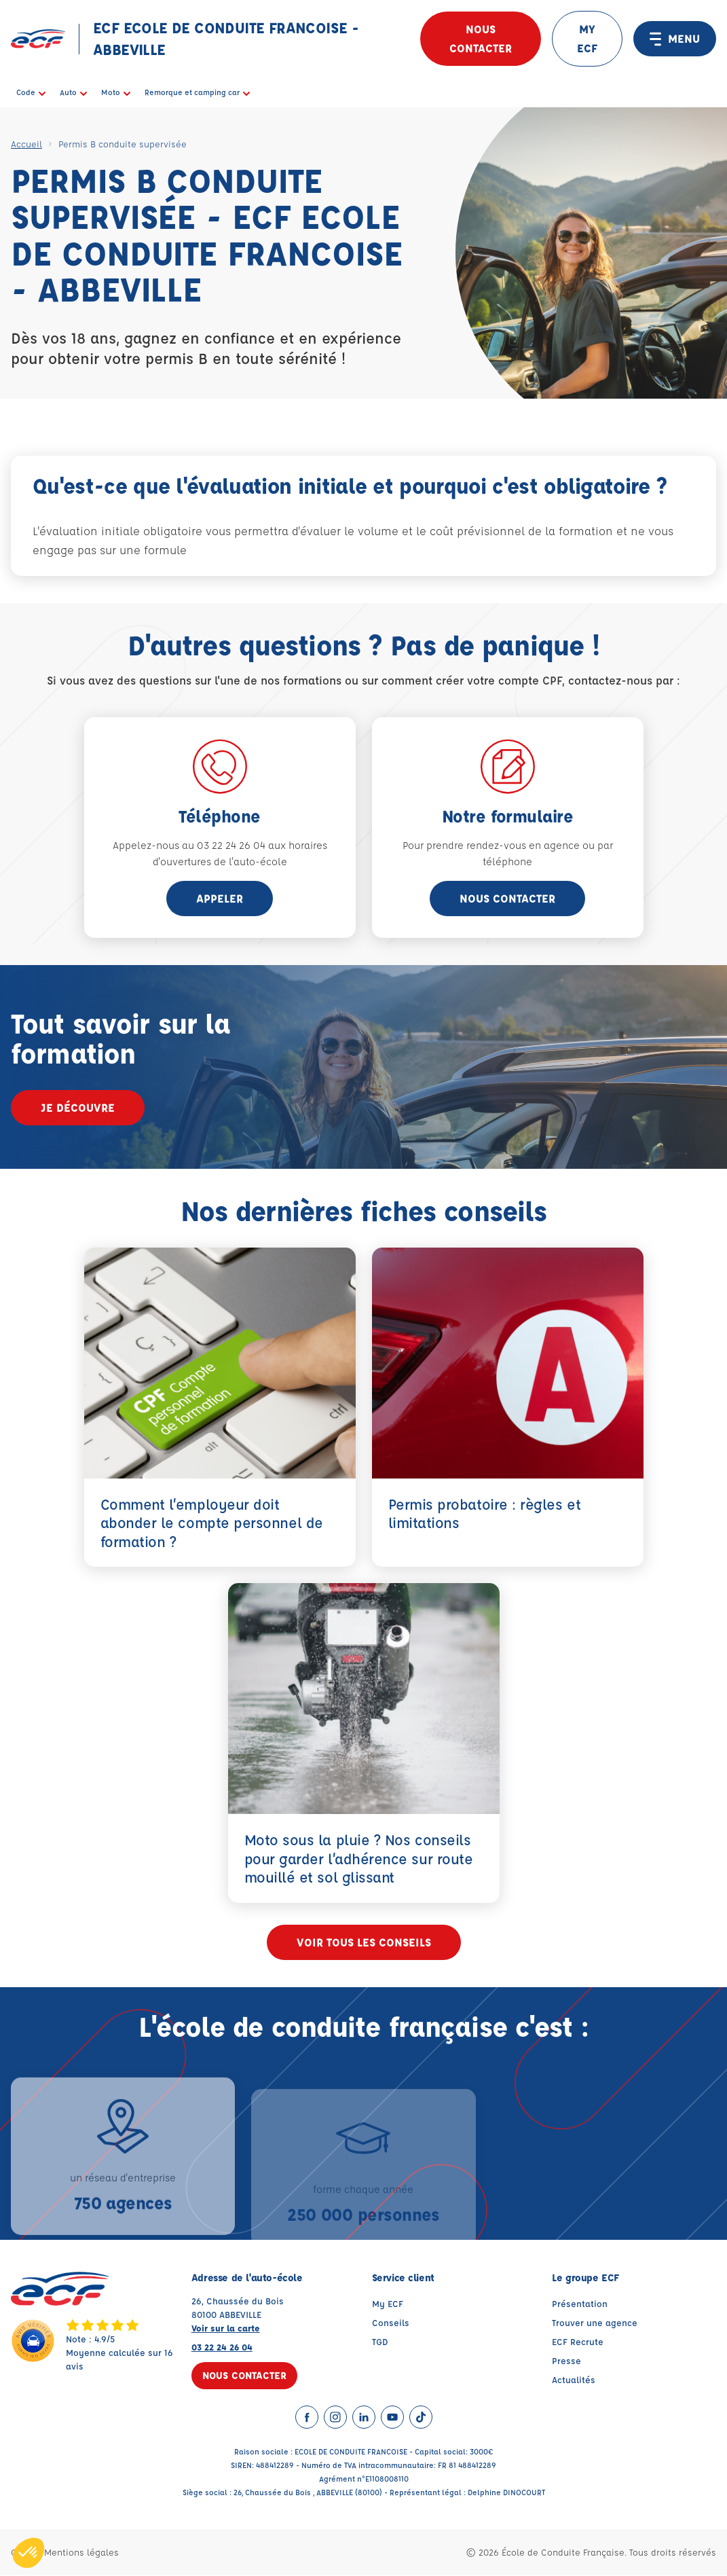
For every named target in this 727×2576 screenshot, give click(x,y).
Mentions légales (81, 2552)
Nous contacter (480, 38)
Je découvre (78, 1107)
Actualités (573, 2380)
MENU (675, 38)
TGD (380, 2342)
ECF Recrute (577, 2342)
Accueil (26, 143)
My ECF (387, 2304)
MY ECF (587, 38)
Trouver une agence (594, 2323)
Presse (566, 2361)
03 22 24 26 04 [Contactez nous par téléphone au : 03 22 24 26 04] (222, 2347)
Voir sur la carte (225, 2328)
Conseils (390, 2323)
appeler (219, 898)
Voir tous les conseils (364, 1943)
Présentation (580, 2304)
